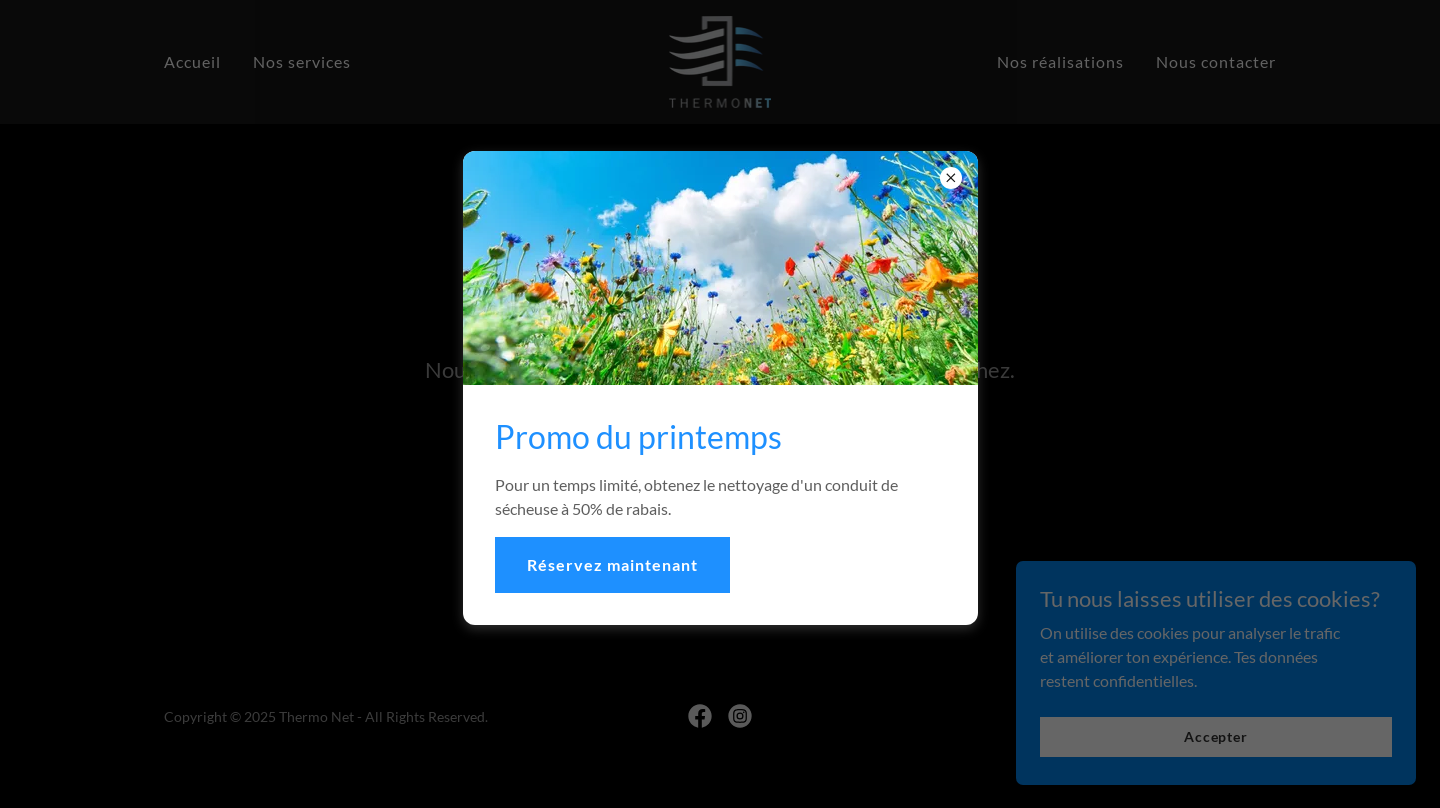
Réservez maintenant (612, 564)
